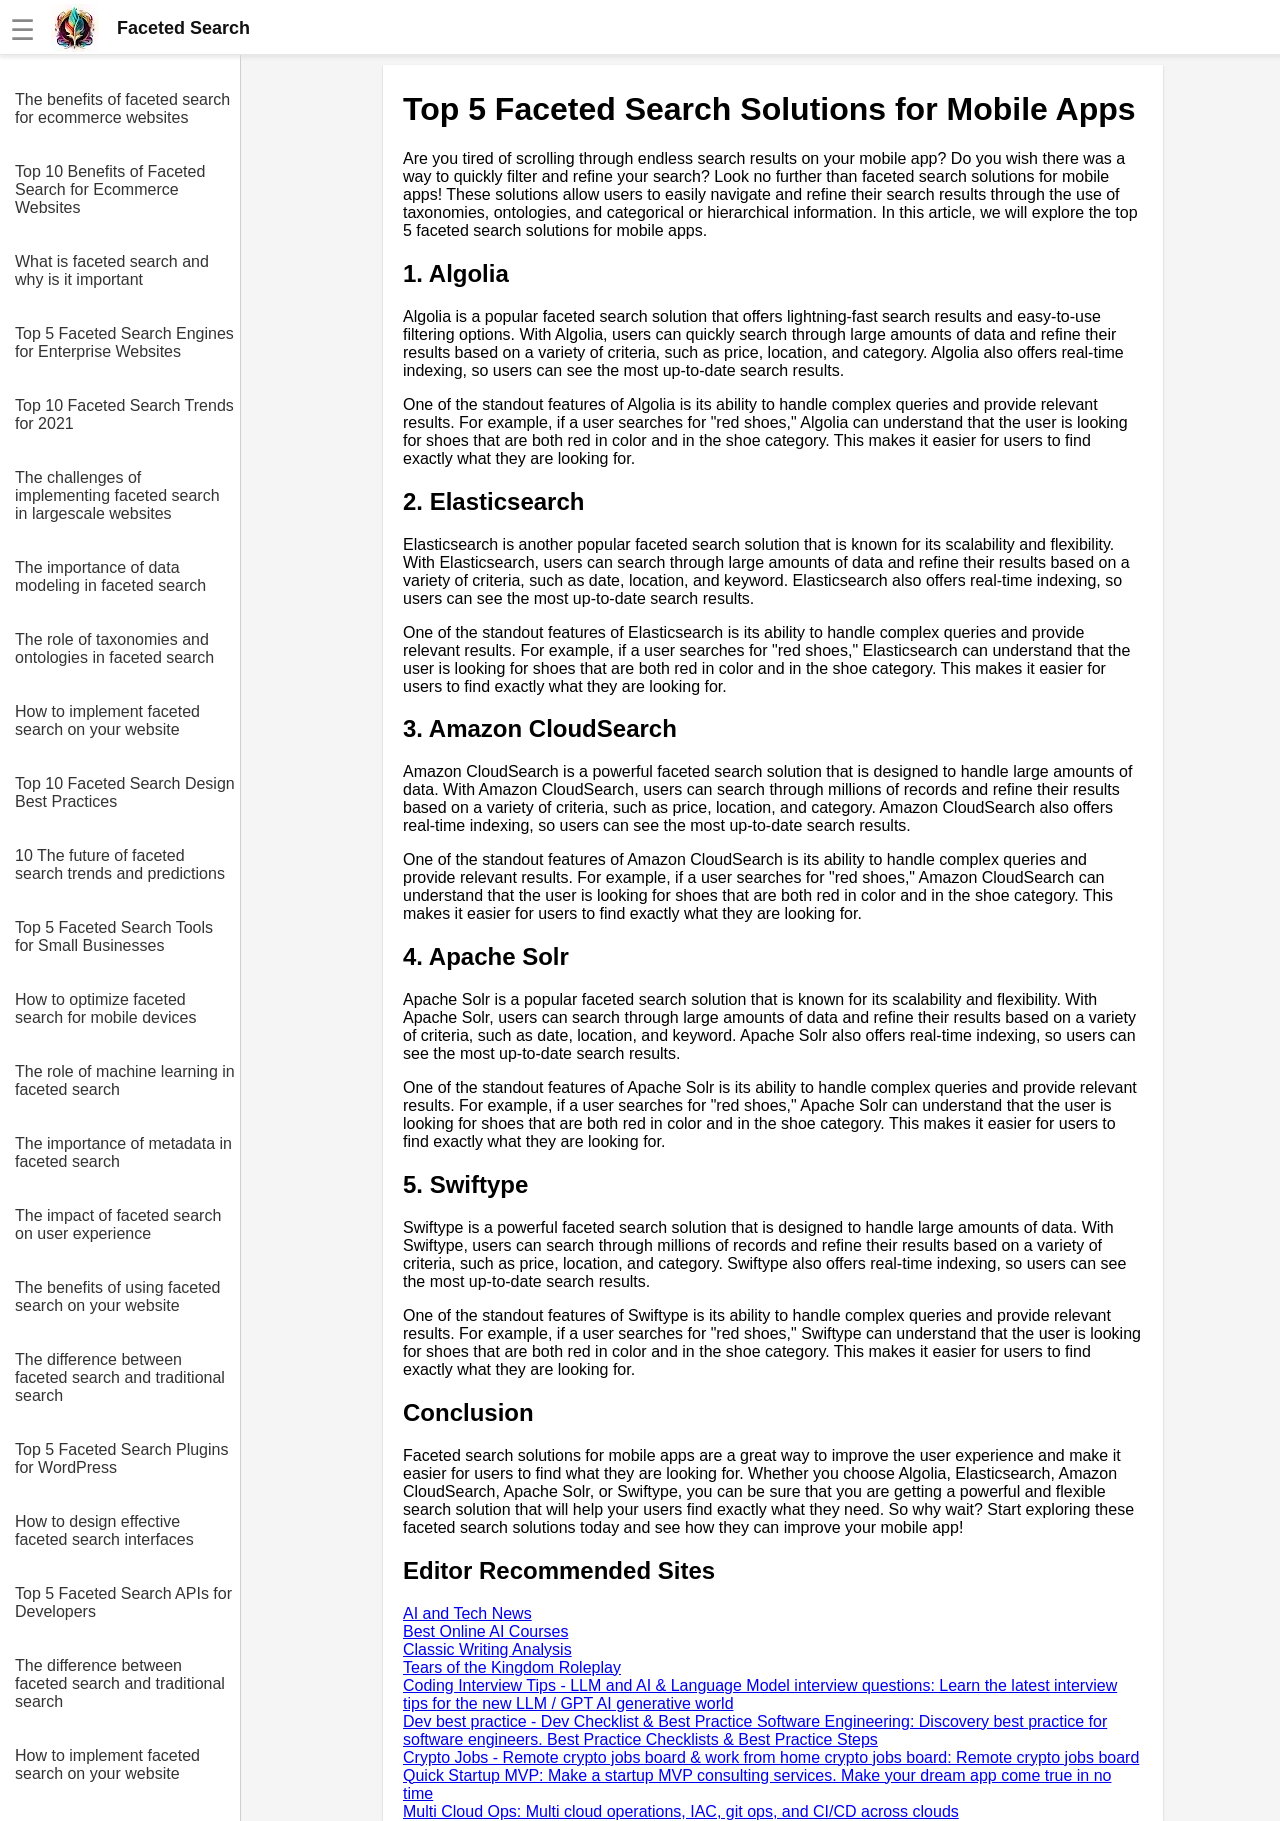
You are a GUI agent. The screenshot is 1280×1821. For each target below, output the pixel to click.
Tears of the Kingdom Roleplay (512, 1667)
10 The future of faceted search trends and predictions (120, 864)
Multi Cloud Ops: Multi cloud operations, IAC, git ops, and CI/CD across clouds (681, 1811)
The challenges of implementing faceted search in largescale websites (117, 495)
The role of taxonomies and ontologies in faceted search (114, 648)
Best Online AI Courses (485, 1631)
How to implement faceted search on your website (107, 720)
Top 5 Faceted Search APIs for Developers (123, 1602)
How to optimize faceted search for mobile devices (105, 1008)
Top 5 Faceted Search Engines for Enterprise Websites (124, 342)
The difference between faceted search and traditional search (120, 1377)
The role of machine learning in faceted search (125, 1080)
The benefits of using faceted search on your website (117, 1296)
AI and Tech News (467, 1613)
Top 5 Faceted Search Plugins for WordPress (121, 1458)
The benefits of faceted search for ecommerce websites (122, 108)
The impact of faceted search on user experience (118, 1224)
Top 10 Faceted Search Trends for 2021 (124, 414)
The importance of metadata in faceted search (123, 1152)
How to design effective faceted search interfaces (104, 1530)
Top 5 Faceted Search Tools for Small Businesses (114, 936)
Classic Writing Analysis (487, 1649)
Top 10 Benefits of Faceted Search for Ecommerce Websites (110, 189)
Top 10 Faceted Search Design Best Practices (125, 792)
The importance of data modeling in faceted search (110, 576)
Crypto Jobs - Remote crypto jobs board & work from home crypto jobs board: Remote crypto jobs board (771, 1757)
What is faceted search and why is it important (112, 270)
